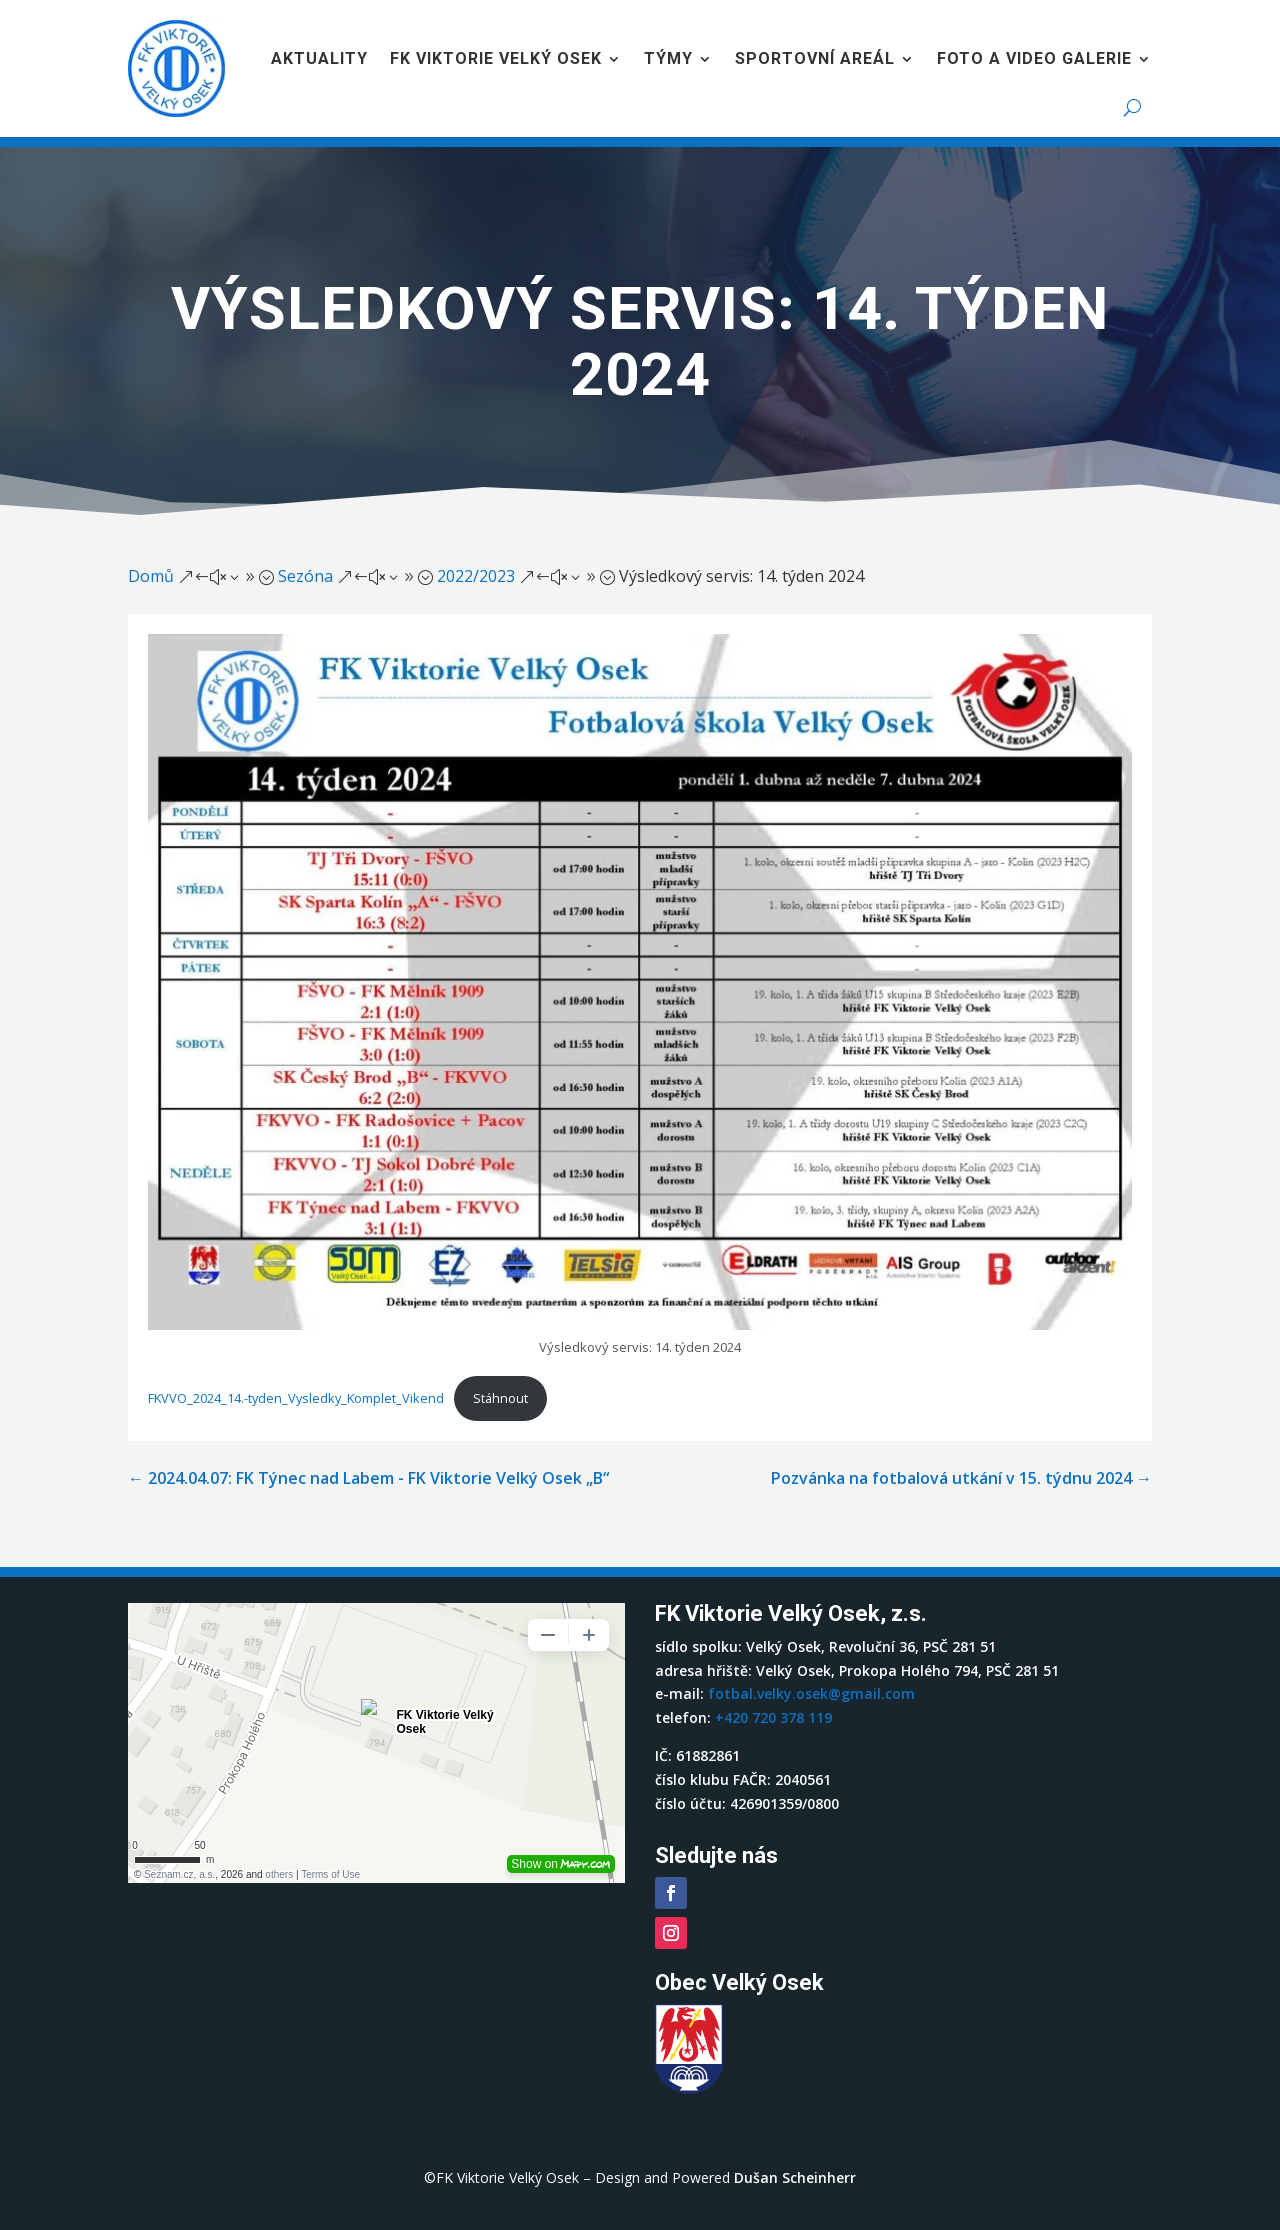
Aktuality (319, 58)
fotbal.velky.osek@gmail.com (811, 1693)
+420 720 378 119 (773, 1717)
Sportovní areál (815, 58)
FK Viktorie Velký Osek (496, 58)
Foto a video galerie (1034, 58)
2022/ (476, 576)
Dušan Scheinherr (795, 2177)
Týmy (668, 58)
